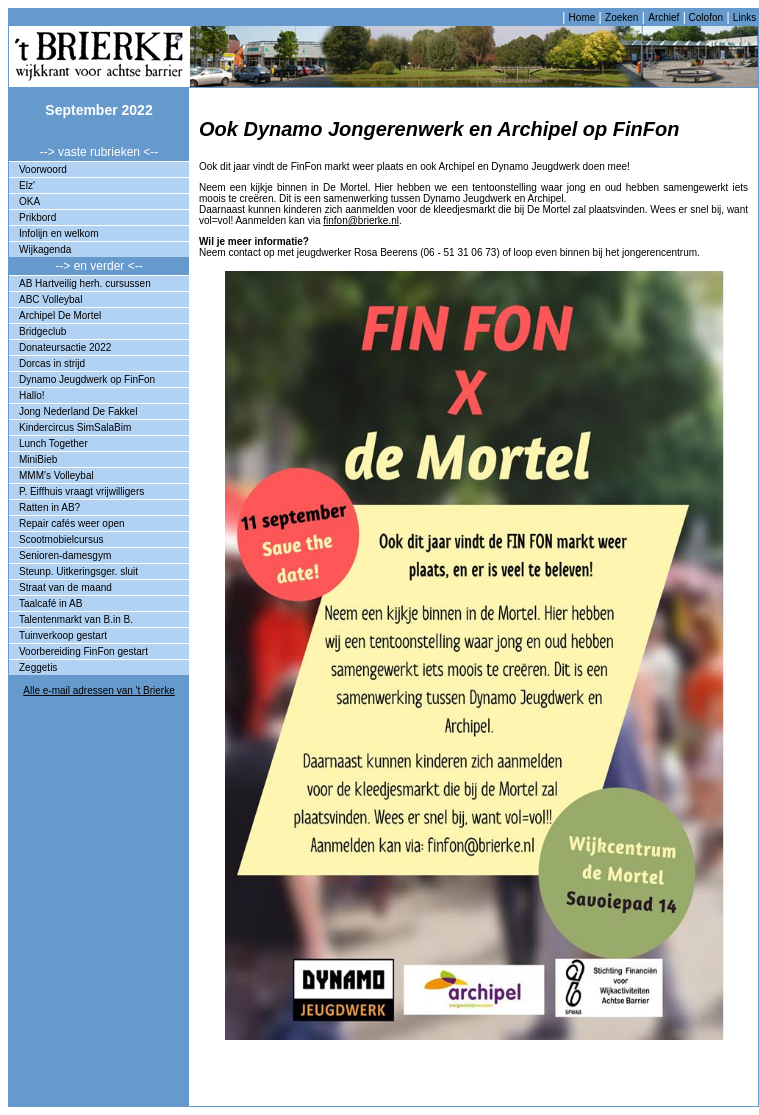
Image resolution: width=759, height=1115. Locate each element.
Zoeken (621, 17)
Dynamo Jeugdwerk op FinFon (87, 379)
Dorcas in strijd (52, 363)
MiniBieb (38, 459)
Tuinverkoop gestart (63, 635)
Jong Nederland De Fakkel (78, 411)
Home (582, 17)
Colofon (704, 17)
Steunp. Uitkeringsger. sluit (78, 571)
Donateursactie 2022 (65, 347)
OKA (29, 201)
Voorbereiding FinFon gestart (83, 651)
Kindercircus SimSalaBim (75, 427)
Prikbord (37, 217)
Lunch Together (53, 443)
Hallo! (32, 395)
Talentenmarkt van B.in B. (76, 619)
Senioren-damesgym (65, 555)
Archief (663, 17)
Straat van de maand (65, 587)
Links (744, 17)
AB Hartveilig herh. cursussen (85, 283)
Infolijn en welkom (58, 233)
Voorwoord (43, 169)
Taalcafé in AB (50, 603)
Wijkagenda (45, 249)
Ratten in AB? (49, 507)
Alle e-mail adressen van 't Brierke (98, 690)
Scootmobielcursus (61, 539)
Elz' (27, 185)
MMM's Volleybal (56, 475)
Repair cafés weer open (72, 523)
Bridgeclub (42, 331)
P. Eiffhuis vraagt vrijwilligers (81, 491)
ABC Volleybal (50, 299)
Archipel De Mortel (60, 315)
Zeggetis (38, 667)
